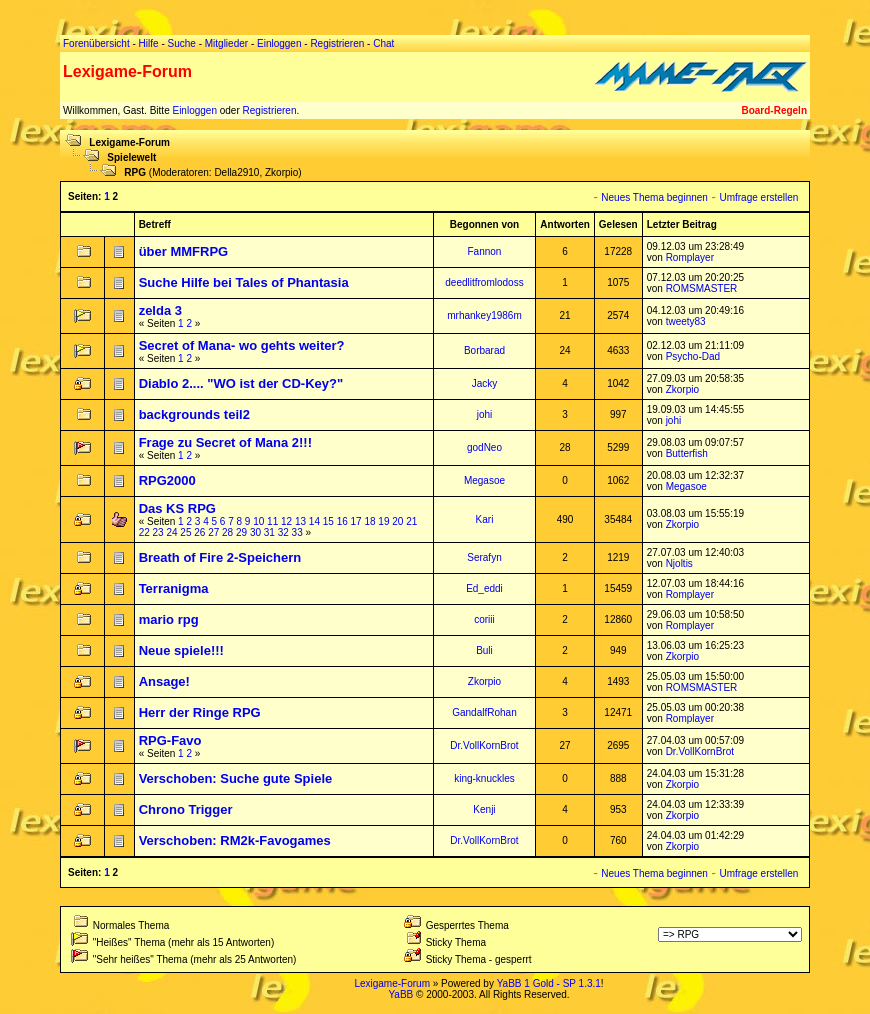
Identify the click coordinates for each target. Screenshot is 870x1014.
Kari (485, 519)
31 (269, 532)
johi (485, 414)
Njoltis (679, 563)
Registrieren (270, 110)
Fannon (485, 251)
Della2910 (236, 172)
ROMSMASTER (702, 288)
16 (342, 521)
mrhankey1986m (484, 315)
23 (158, 532)
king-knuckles (484, 778)
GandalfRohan (484, 712)
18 (369, 521)
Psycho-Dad (693, 356)
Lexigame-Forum (129, 142)
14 (314, 521)
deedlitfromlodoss (484, 282)
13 (300, 521)
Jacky (485, 383)
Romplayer (690, 257)
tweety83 (686, 321)
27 (213, 532)
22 (144, 532)
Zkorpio (281, 172)
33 (297, 532)
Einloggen (194, 110)
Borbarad (484, 350)
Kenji (484, 809)
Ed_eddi (484, 588)
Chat (383, 43)
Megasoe (484, 480)
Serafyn (484, 557)
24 (171, 532)
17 (356, 521)
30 (255, 532)
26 (199, 532)
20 (397, 521)
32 (283, 532)
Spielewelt (131, 157)
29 (241, 532)
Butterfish (687, 453)
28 (227, 532)
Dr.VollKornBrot (484, 745)
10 (258, 521)
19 (383, 521)
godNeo (484, 447)
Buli (484, 650)
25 (185, 532)
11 (272, 521)
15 (328, 521)
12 (286, 521)
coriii (484, 619)
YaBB (400, 994)
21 (411, 521)
